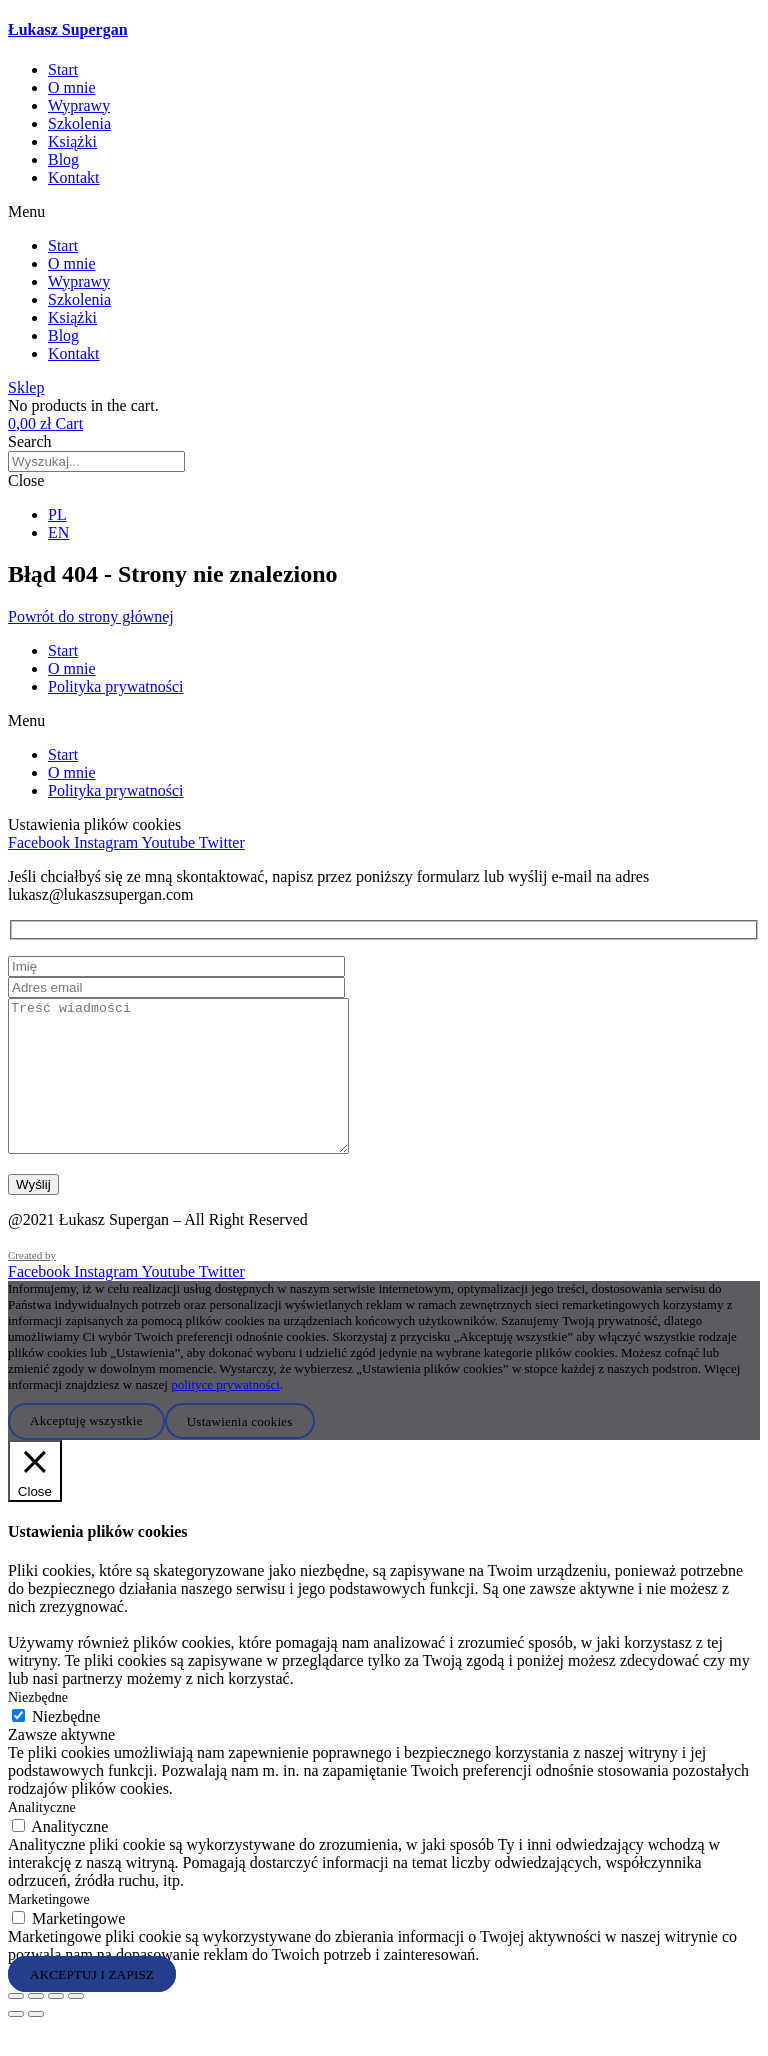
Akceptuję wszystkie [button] (86, 1450)
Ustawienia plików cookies (94, 824)
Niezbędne (66, 1746)
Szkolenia (79, 123)
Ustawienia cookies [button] (240, 1450)
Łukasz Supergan (68, 29)
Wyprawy (79, 105)
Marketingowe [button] (49, 1929)
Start (63, 69)
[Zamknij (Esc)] (76, 2026)
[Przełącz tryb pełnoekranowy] (36, 2026)
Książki (72, 141)
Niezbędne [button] (38, 1727)
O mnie (72, 87)
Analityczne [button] (42, 1837)
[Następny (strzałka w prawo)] (36, 2044)
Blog (63, 159)
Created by (32, 1285)
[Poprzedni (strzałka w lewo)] (16, 2044)
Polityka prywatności (116, 686)
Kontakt (74, 177)
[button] (384, 212)
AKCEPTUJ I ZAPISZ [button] (92, 2003)
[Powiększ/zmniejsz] (16, 2026)
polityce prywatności (225, 1414)
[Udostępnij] (56, 2026)
